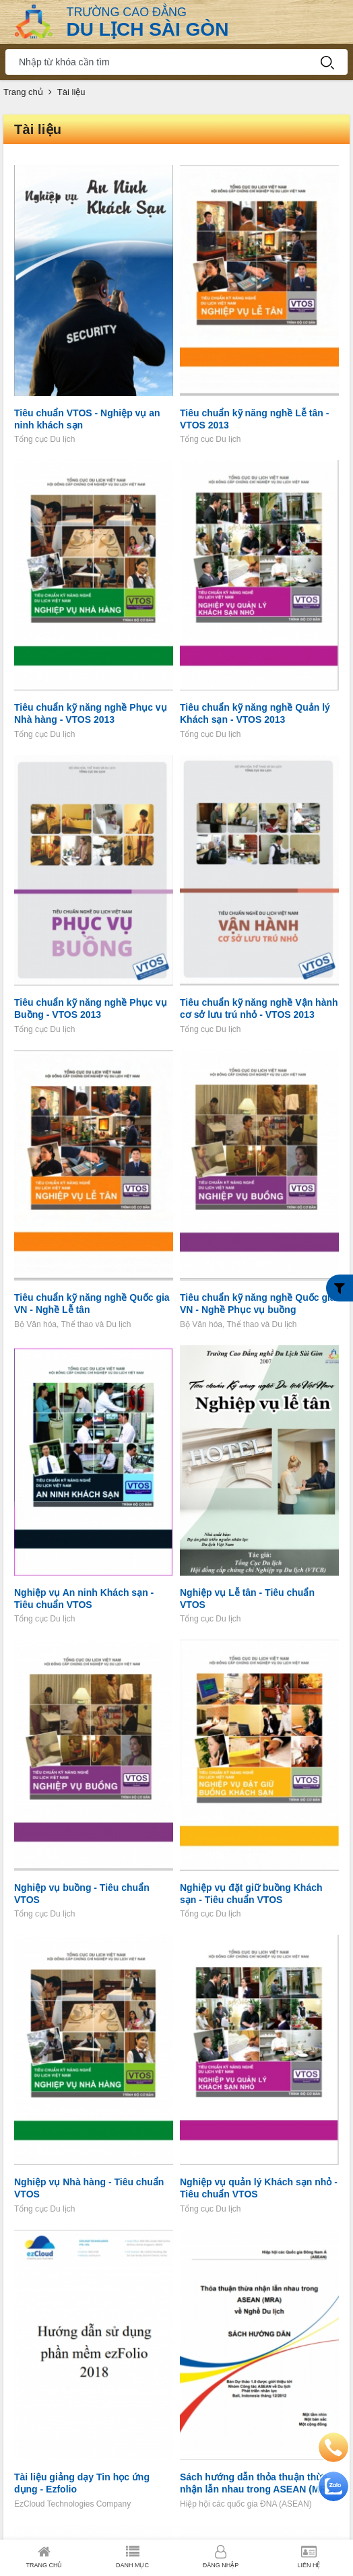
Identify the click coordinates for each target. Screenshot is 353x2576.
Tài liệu (71, 92)
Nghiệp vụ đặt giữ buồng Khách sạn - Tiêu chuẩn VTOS (251, 1893)
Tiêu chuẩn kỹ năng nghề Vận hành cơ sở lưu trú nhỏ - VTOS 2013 (259, 1008)
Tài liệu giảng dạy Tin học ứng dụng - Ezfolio (82, 2483)
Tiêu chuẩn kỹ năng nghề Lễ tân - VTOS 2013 (254, 419)
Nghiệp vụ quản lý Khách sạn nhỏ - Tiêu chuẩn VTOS (259, 2188)
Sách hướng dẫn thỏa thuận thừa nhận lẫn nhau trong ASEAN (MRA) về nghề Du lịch (258, 2483)
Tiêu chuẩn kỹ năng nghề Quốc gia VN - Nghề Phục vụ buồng (257, 1303)
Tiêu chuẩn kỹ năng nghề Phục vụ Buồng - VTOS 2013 (90, 1008)
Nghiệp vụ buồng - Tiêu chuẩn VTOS (82, 1893)
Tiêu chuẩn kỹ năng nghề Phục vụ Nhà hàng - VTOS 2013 (90, 713)
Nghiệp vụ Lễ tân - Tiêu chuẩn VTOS (247, 1598)
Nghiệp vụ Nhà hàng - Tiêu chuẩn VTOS (89, 2188)
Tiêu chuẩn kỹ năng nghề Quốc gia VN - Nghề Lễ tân (92, 1303)
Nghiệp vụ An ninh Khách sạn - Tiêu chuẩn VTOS (84, 1598)
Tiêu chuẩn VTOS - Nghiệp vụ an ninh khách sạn (87, 419)
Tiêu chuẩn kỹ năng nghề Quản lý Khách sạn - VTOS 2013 (255, 713)
